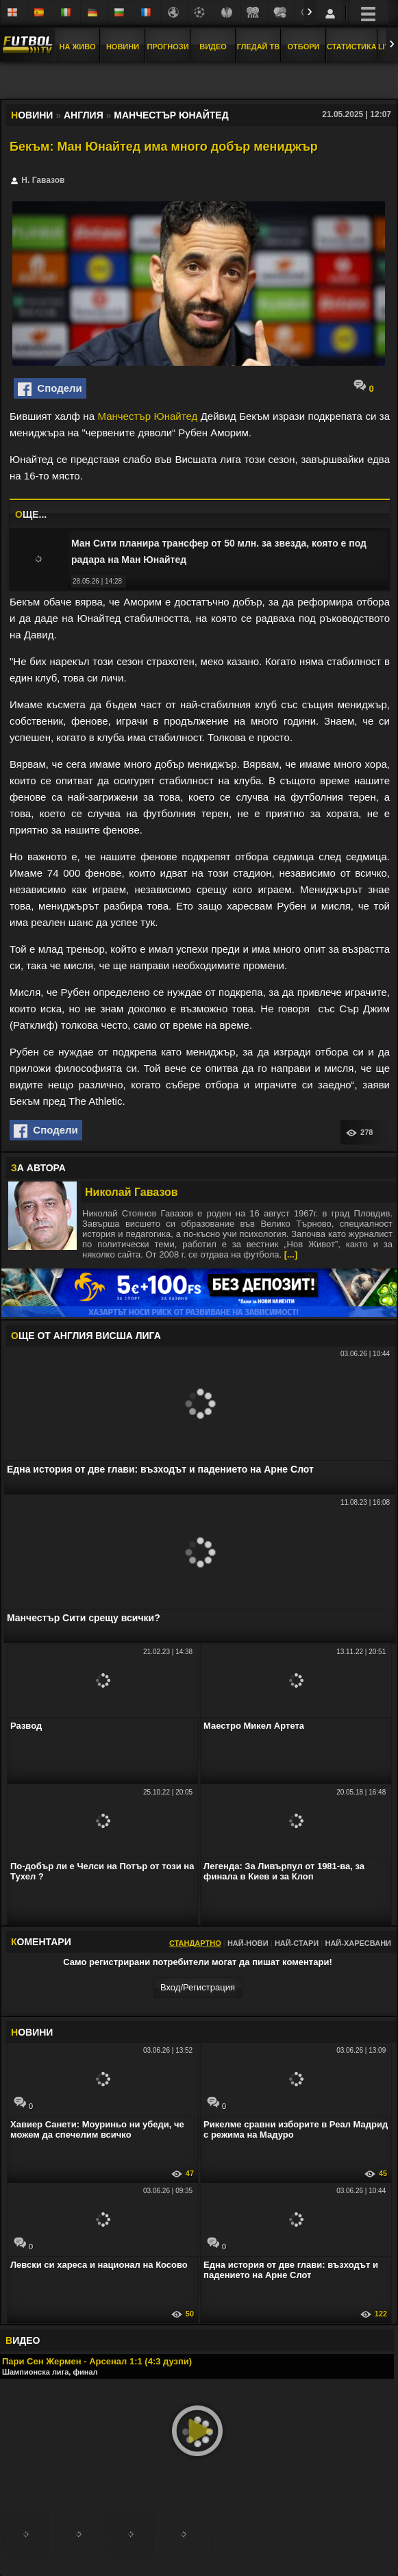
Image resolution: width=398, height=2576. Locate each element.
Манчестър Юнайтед (147, 416)
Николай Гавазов (131, 1192)
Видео (213, 46)
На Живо (77, 46)
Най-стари (297, 1943)
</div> (199, 81)
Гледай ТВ (258, 46)
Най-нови (248, 1943)
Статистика (352, 46)
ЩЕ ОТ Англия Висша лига (86, 1335)
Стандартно (195, 1943)
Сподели (50, 389)
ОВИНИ (32, 2032)
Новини (122, 46)
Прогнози (167, 46)
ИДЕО (22, 2340)
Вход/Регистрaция (197, 1987)
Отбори (304, 46)
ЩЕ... (31, 514)
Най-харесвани (358, 1943)
